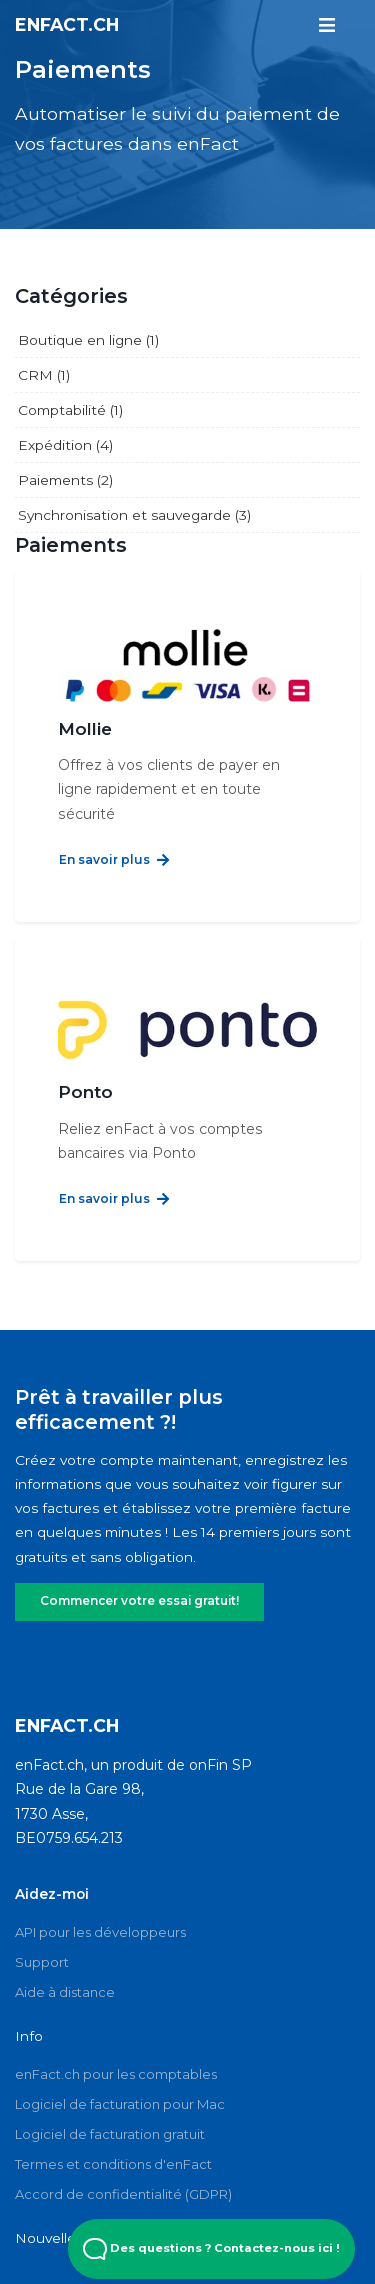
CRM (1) (44, 375)
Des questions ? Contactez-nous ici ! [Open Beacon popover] (211, 2249)
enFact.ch (67, 23)
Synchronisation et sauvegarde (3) (134, 515)
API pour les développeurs (100, 1903)
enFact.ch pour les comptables (116, 2046)
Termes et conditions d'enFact (113, 2136)
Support (42, 1933)
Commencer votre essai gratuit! (138, 1573)
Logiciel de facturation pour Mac (120, 2076)
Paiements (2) (65, 480)
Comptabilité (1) (70, 410)
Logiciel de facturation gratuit (110, 2106)
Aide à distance (65, 1963)
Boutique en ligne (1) (88, 340)
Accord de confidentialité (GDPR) (123, 2166)
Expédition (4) (65, 445)
